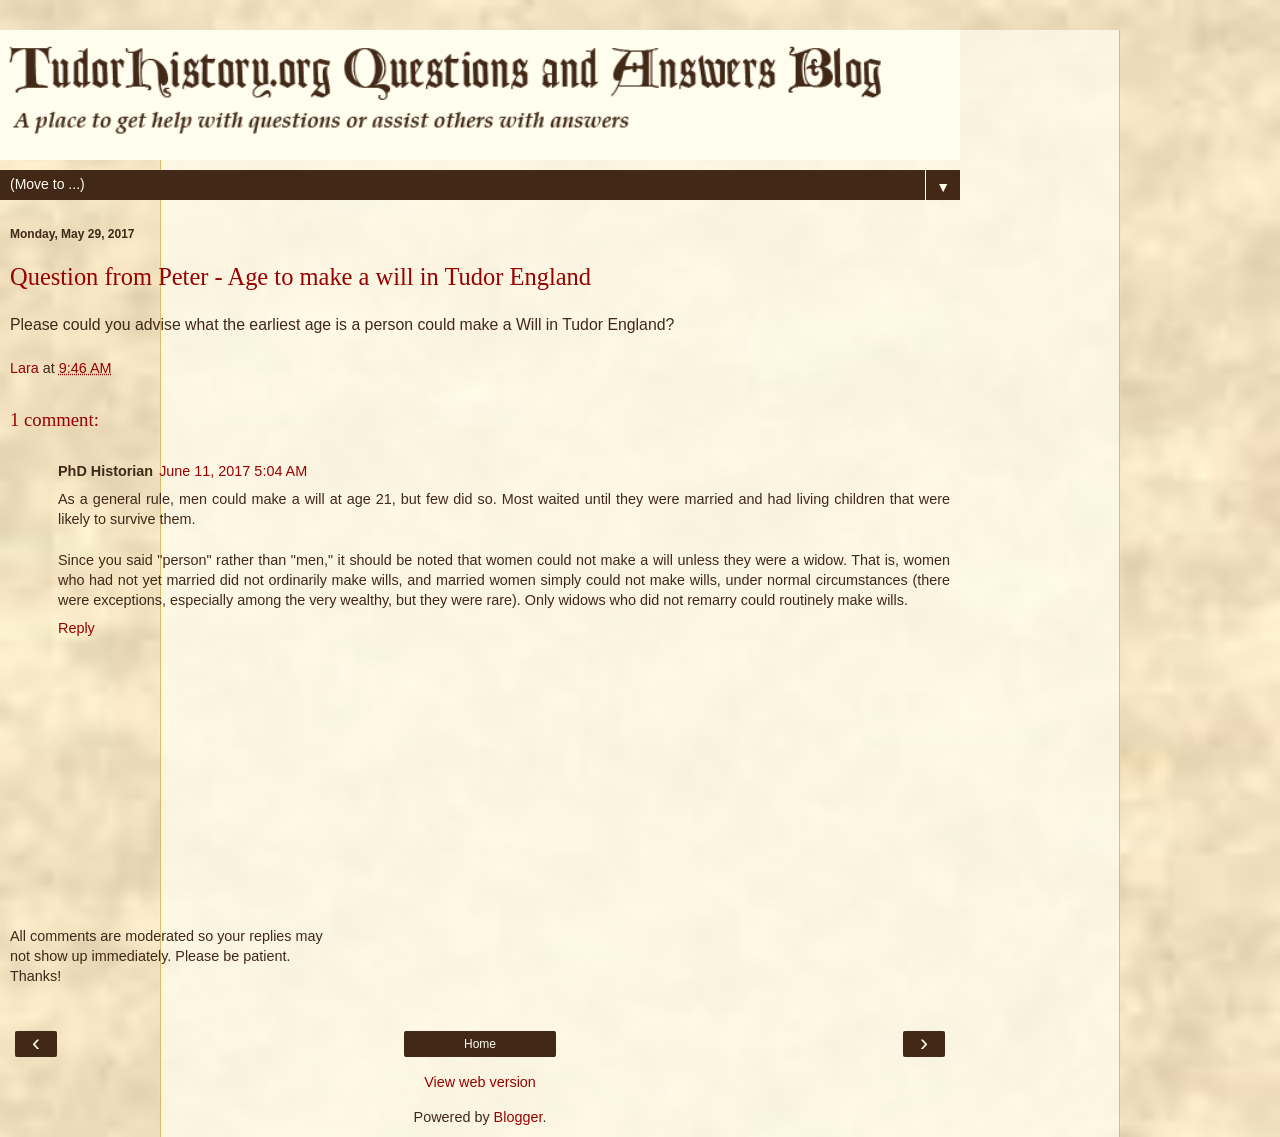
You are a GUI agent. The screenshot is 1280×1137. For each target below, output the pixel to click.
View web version (480, 1082)
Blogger (518, 1117)
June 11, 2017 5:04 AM (233, 471)
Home (480, 1044)
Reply (76, 628)
